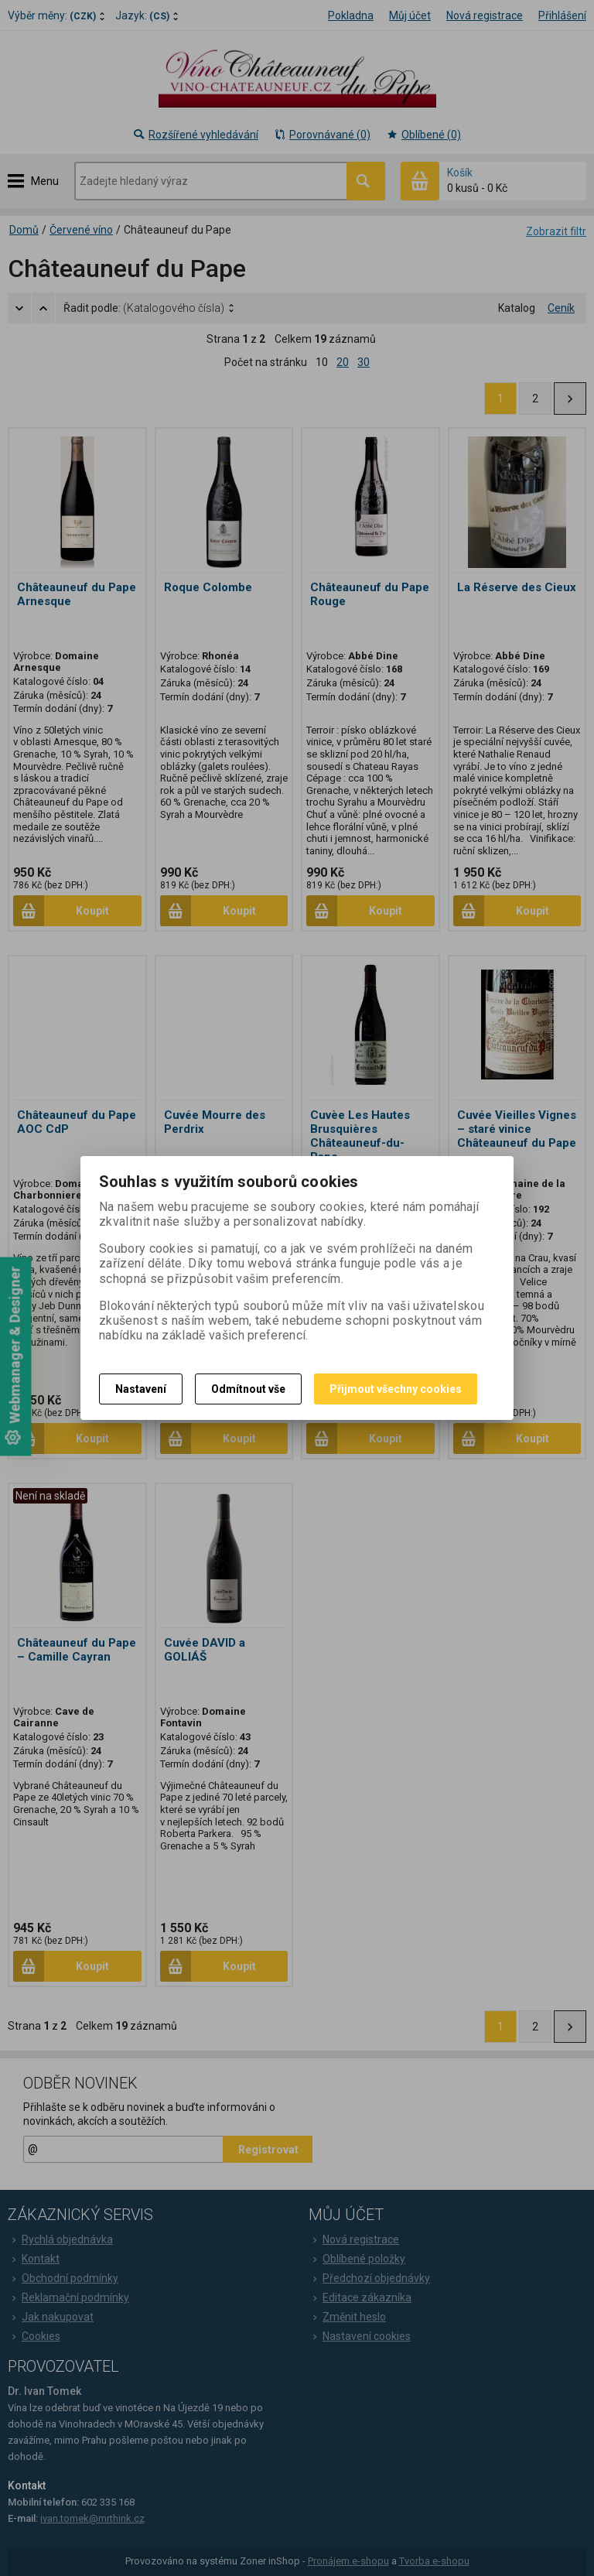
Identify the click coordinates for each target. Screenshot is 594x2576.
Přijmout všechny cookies (395, 1389)
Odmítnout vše (248, 1389)
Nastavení (140, 1389)
